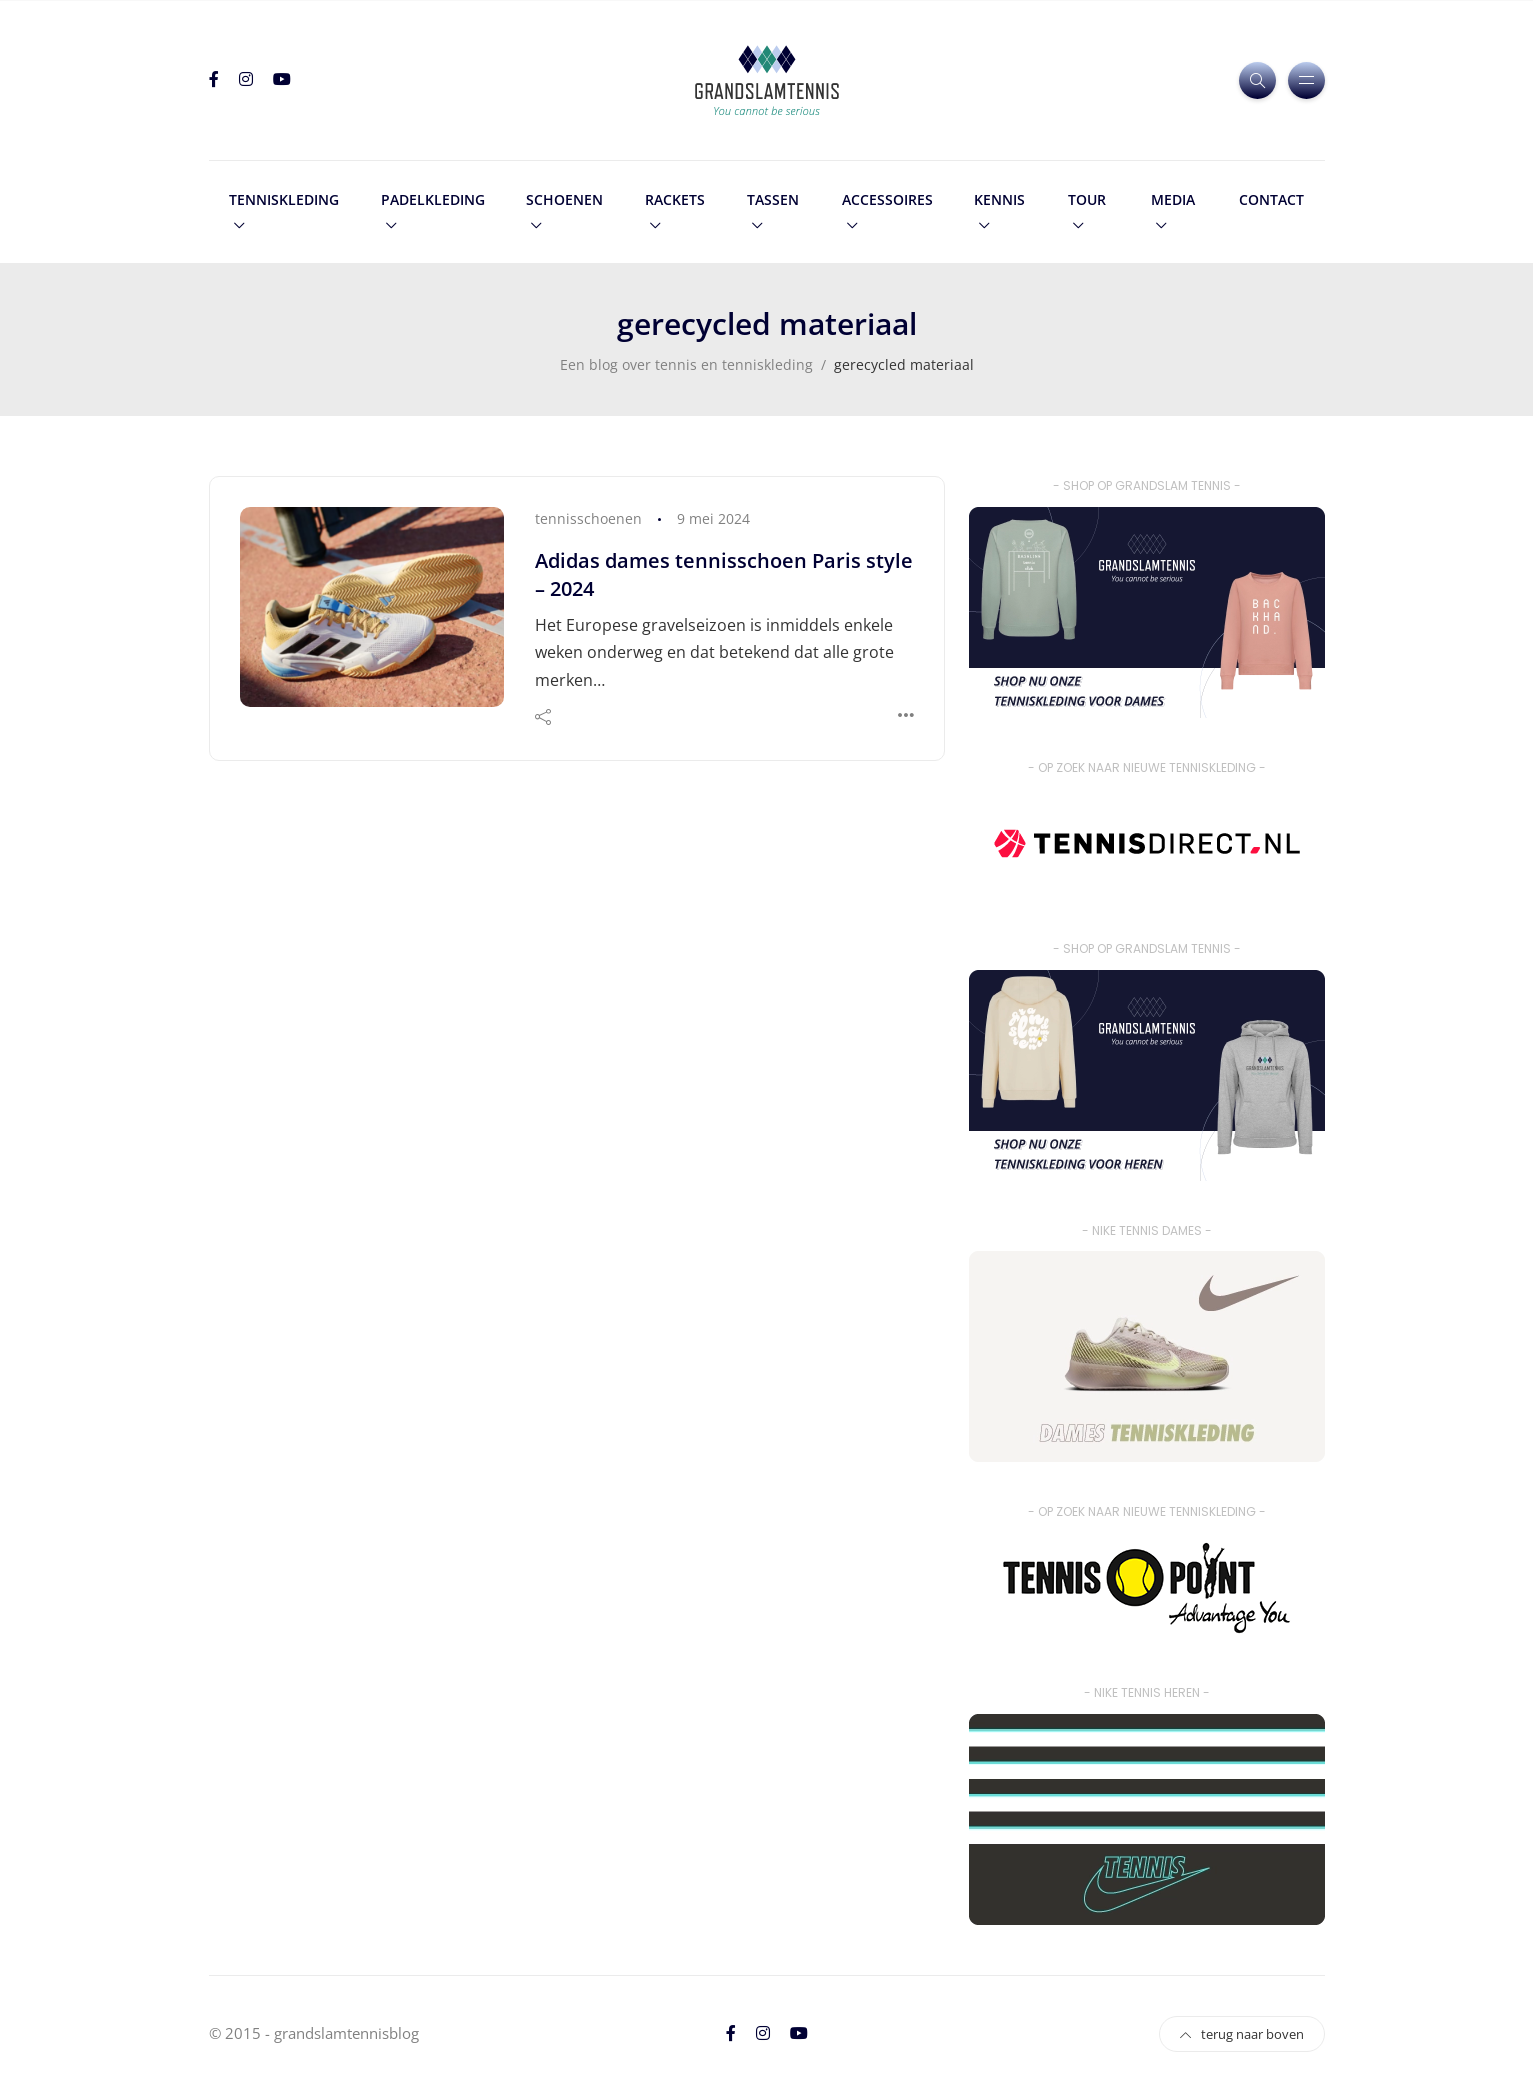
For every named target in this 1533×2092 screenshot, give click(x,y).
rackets (675, 199)
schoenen (564, 199)
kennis (999, 199)
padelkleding (433, 199)
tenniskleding (284, 199)
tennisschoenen (588, 518)
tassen (773, 199)
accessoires (887, 199)
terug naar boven (1242, 2034)
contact (1271, 199)
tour (1087, 199)
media (1173, 199)
